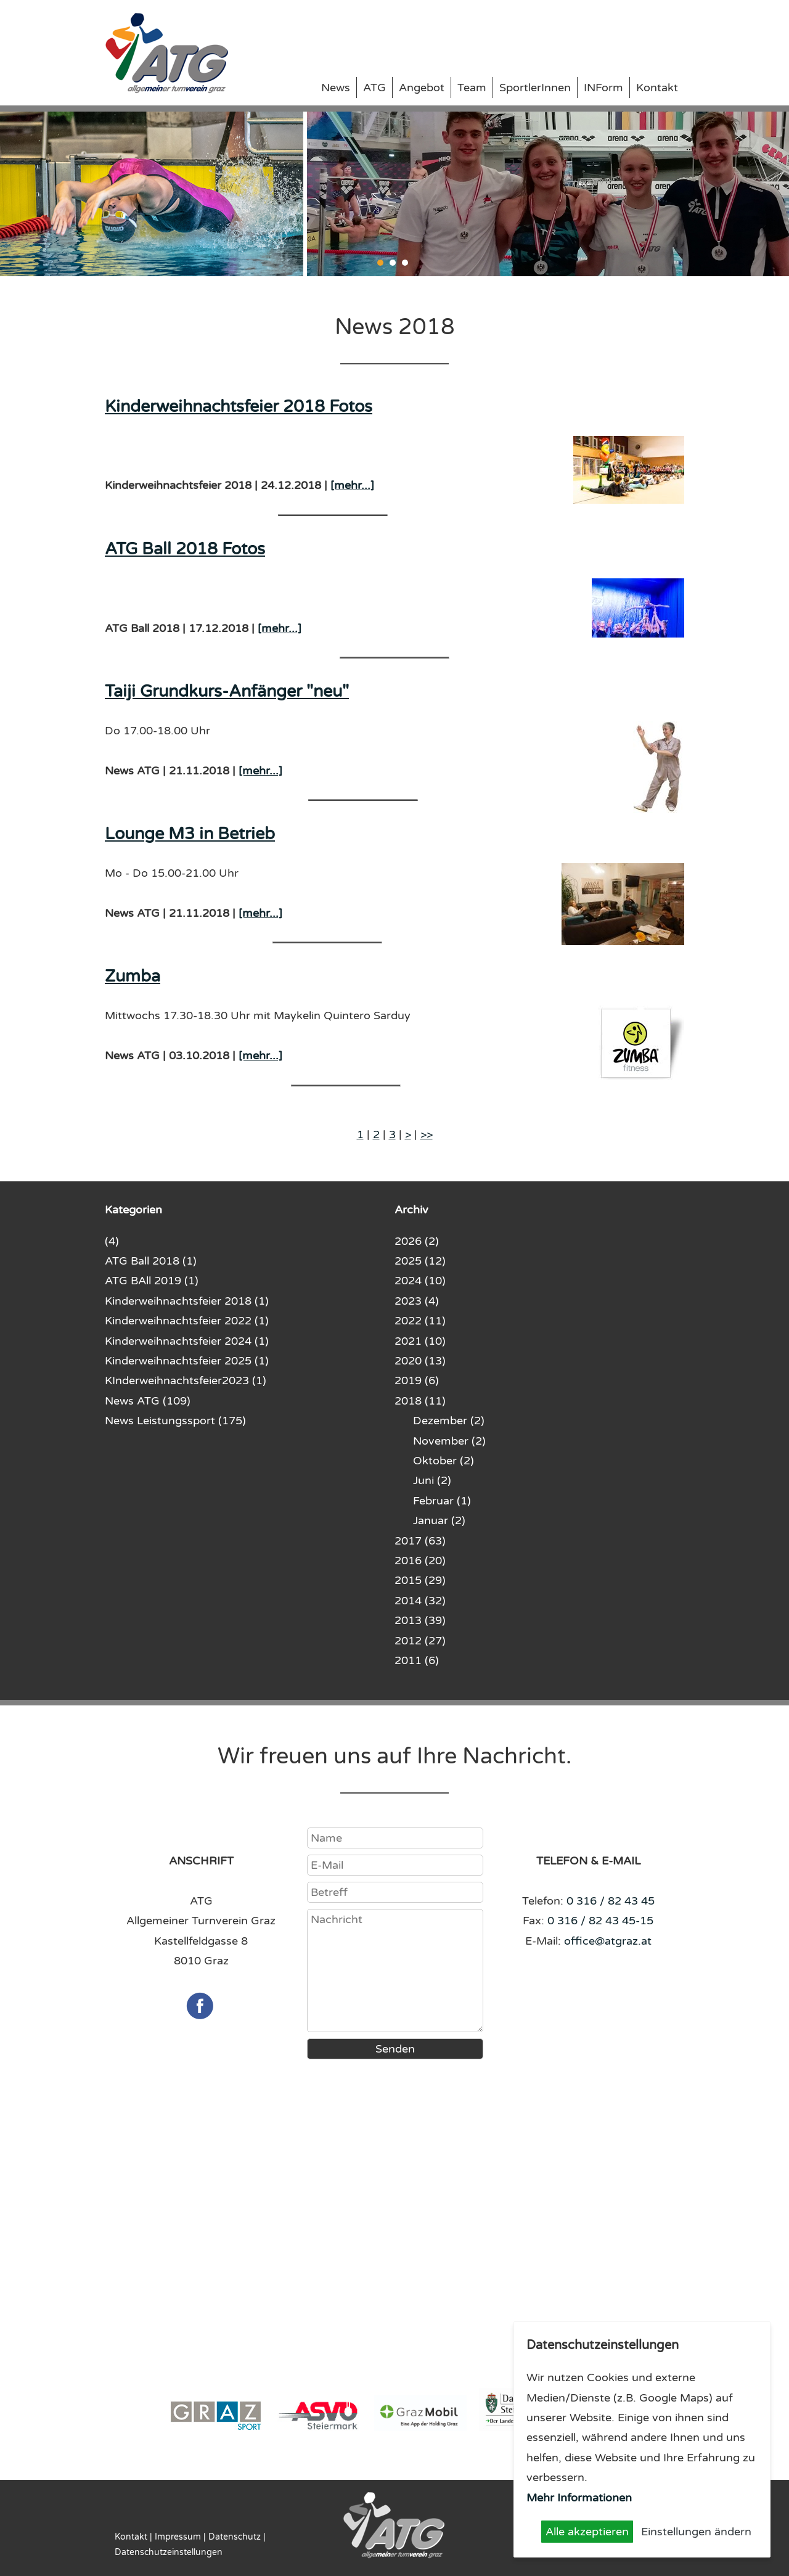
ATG (374, 87)
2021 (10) (420, 1341)
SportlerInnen (535, 87)
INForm (603, 87)
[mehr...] (352, 485)
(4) (112, 1241)
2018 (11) (420, 1401)
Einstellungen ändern (696, 2531)
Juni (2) (432, 1480)
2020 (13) (420, 1361)
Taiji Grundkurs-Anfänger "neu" (227, 691)
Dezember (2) (448, 1420)
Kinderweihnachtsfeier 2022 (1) (187, 1320)
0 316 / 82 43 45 (610, 1901)
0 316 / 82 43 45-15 (600, 1920)
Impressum (178, 2537)
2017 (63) (420, 1541)
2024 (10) (420, 1280)
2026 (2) (416, 1241)
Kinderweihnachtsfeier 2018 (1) (187, 1301)
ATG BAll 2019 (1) (151, 1280)
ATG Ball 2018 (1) (151, 1261)
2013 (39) (420, 1620)
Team (471, 87)
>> (426, 1134)
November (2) (449, 1441)
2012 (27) (420, 1640)
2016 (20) (420, 1560)
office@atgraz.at (608, 1941)
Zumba (132, 976)
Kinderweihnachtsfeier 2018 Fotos (238, 406)
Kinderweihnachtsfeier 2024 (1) (187, 1341)
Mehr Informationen (579, 2497)
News (335, 87)
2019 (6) (416, 1380)
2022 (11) (420, 1320)
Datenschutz (234, 2537)
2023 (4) (416, 1301)
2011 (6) (416, 1660)
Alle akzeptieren (587, 2531)
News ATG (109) (147, 1401)
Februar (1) (442, 1500)
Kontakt (657, 87)
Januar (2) (439, 1520)
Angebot (421, 87)
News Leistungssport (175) (175, 1420)
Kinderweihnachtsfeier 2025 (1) (187, 1361)
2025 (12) (420, 1261)
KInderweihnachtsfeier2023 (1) (185, 1380)
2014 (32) (420, 1600)
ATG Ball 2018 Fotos (185, 549)
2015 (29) (420, 1580)
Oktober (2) (443, 1460)
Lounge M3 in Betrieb (190, 834)
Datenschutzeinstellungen (169, 2552)
